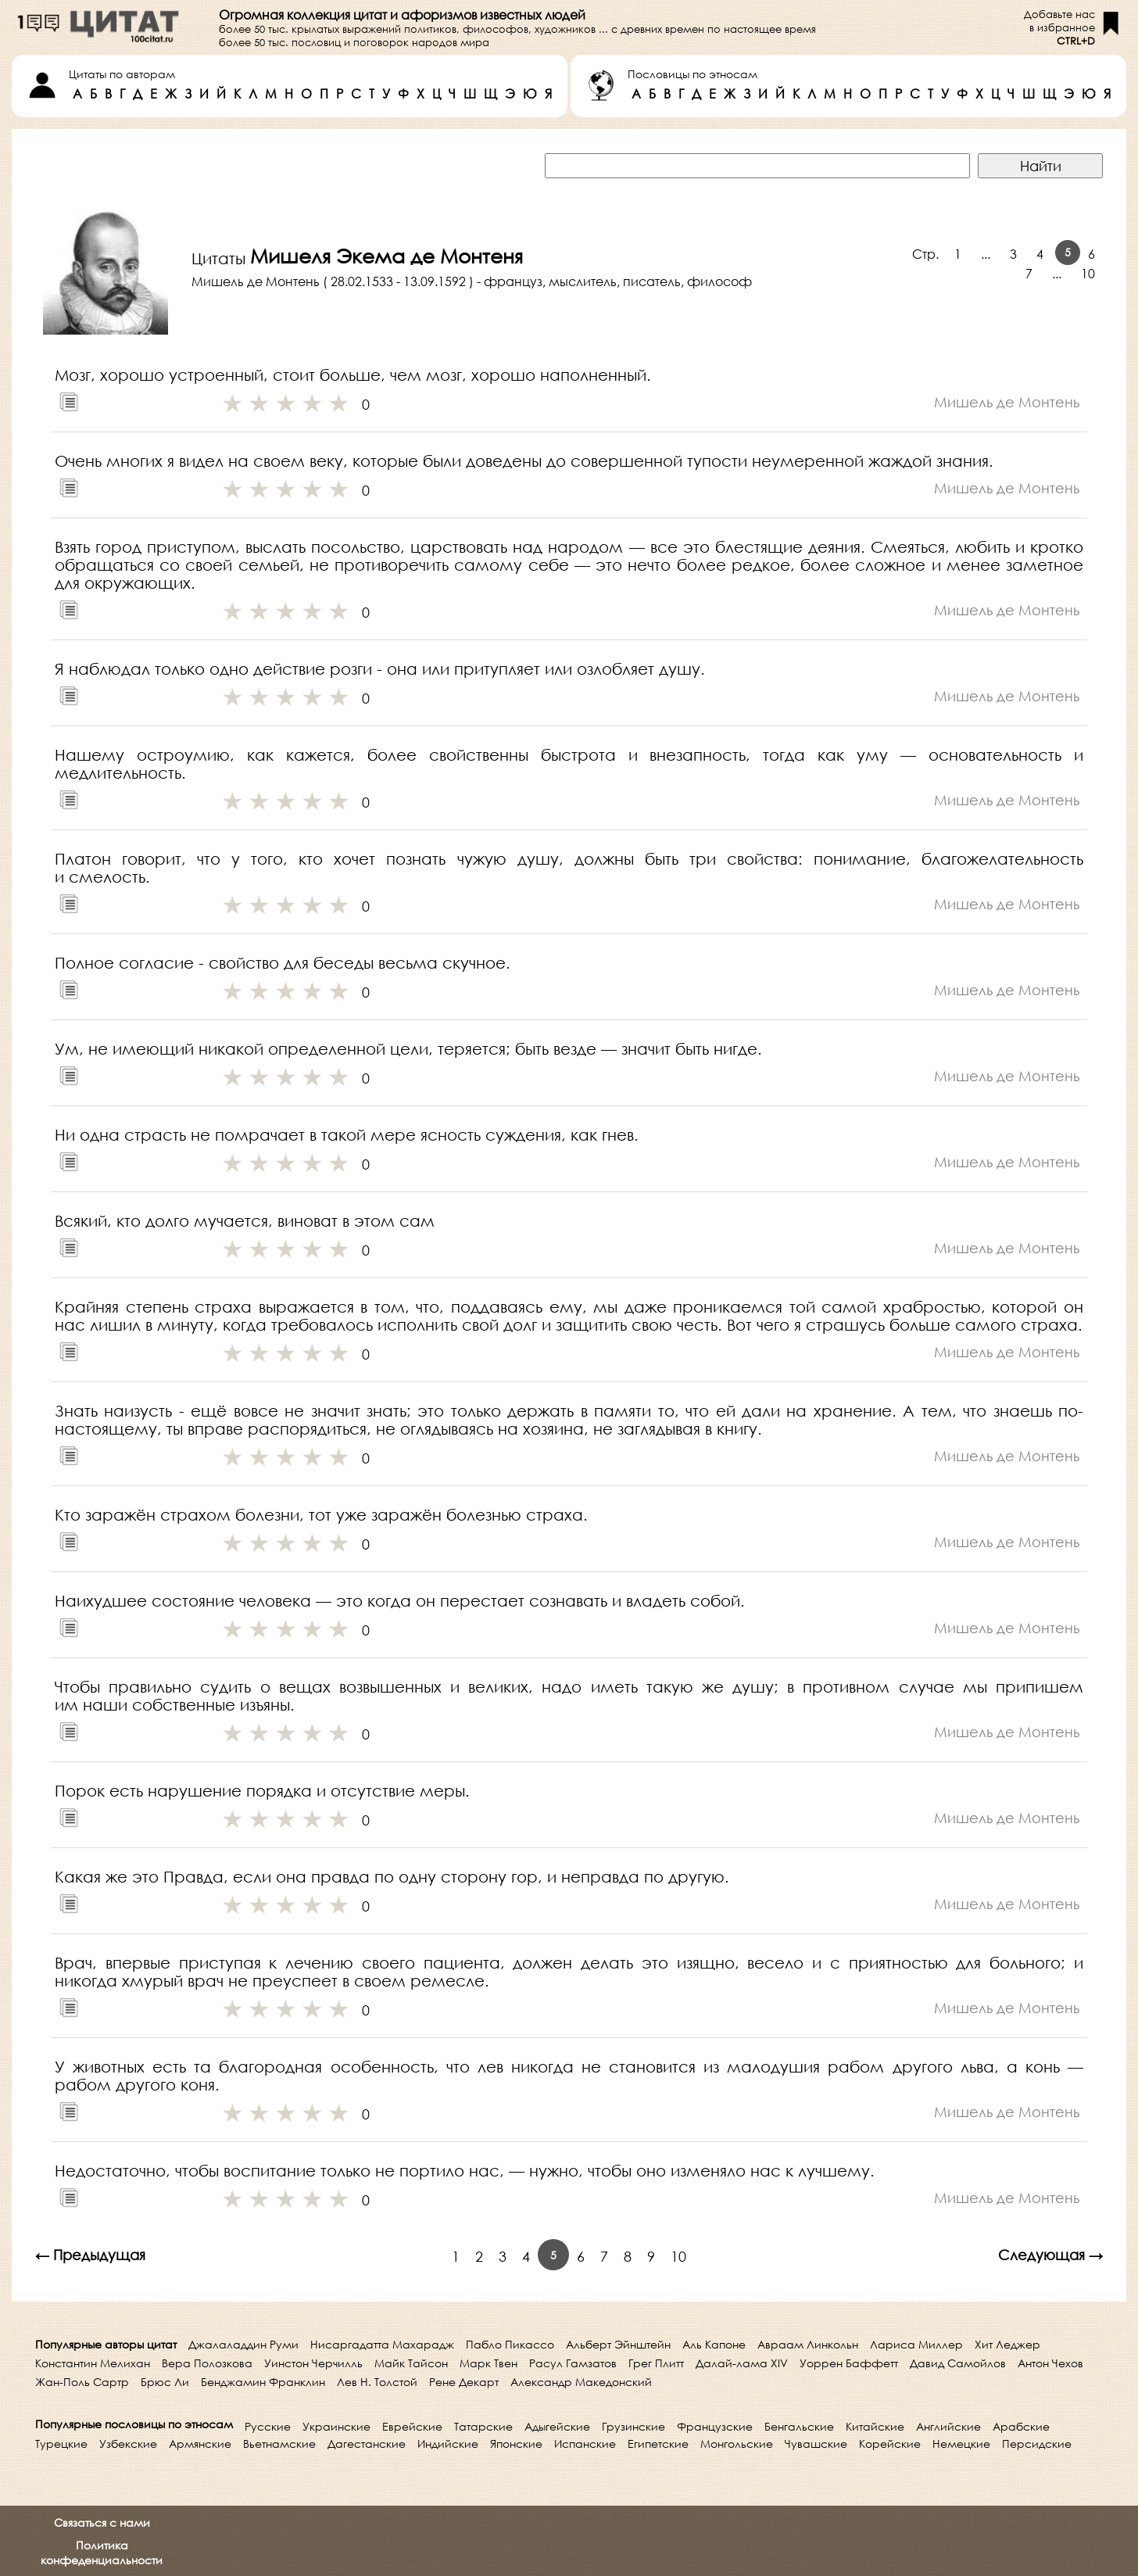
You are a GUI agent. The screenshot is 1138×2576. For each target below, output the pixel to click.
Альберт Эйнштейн (618, 2344)
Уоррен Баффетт (849, 2363)
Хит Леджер (1007, 2344)
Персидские (1037, 2443)
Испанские (585, 2443)
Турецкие (61, 2443)
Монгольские (736, 2443)
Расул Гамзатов (573, 2363)
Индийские (447, 2443)
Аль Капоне (714, 2344)
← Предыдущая (90, 2254)
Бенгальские (799, 2426)
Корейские (890, 2443)
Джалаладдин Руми (243, 2344)
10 (1088, 273)
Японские (516, 2443)
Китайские (875, 2426)
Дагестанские (366, 2443)
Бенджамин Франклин (263, 2381)
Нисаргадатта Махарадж (382, 2344)
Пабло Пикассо (510, 2344)
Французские (715, 2426)
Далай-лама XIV (742, 2363)
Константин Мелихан (92, 2363)
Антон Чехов (1050, 2363)
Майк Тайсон (411, 2363)
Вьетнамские (279, 2443)
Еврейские (412, 2426)
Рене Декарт (464, 2381)
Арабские (1021, 2426)
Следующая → (1050, 2254)
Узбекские (128, 2443)
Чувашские (816, 2443)
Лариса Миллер (916, 2344)
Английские (948, 2426)
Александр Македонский (581, 2381)
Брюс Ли (165, 2381)
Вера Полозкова (207, 2363)
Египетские (658, 2443)
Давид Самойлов (958, 2363)
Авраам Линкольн (807, 2344)
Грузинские (633, 2426)
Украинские (336, 2426)
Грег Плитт (656, 2363)
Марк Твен (488, 2363)
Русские (268, 2426)
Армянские (200, 2443)
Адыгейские (557, 2426)
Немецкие (961, 2443)
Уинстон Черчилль (313, 2363)
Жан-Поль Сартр (82, 2381)
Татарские (483, 2426)
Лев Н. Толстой (377, 2381)
